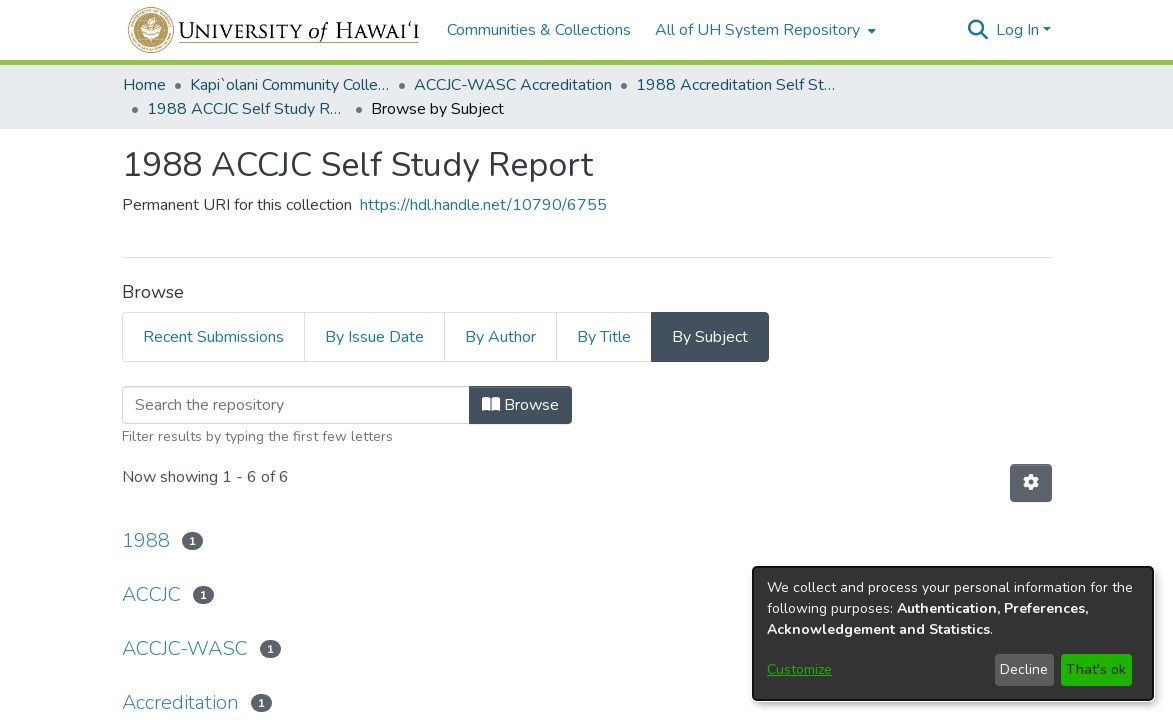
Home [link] (144, 85)
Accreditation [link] (180, 702)
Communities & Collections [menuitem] (539, 30)
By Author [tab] (500, 337)
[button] (978, 30)
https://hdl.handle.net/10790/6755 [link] (483, 205)
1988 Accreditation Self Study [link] (736, 85)
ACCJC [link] (151, 594)
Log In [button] (1019, 30)
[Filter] (296, 405)
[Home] (274, 30)
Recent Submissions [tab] (213, 337)
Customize (799, 669)
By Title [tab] (604, 337)
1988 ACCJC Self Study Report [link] (247, 109)
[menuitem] (763, 30)
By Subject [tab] (710, 337)
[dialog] (953, 633)
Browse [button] (520, 405)
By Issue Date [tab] (374, 337)
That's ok (1096, 669)
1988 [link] (146, 540)
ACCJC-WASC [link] (185, 648)
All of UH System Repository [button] (757, 30)
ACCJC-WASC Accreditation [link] (513, 85)
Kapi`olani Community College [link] (290, 85)
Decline (1024, 669)
